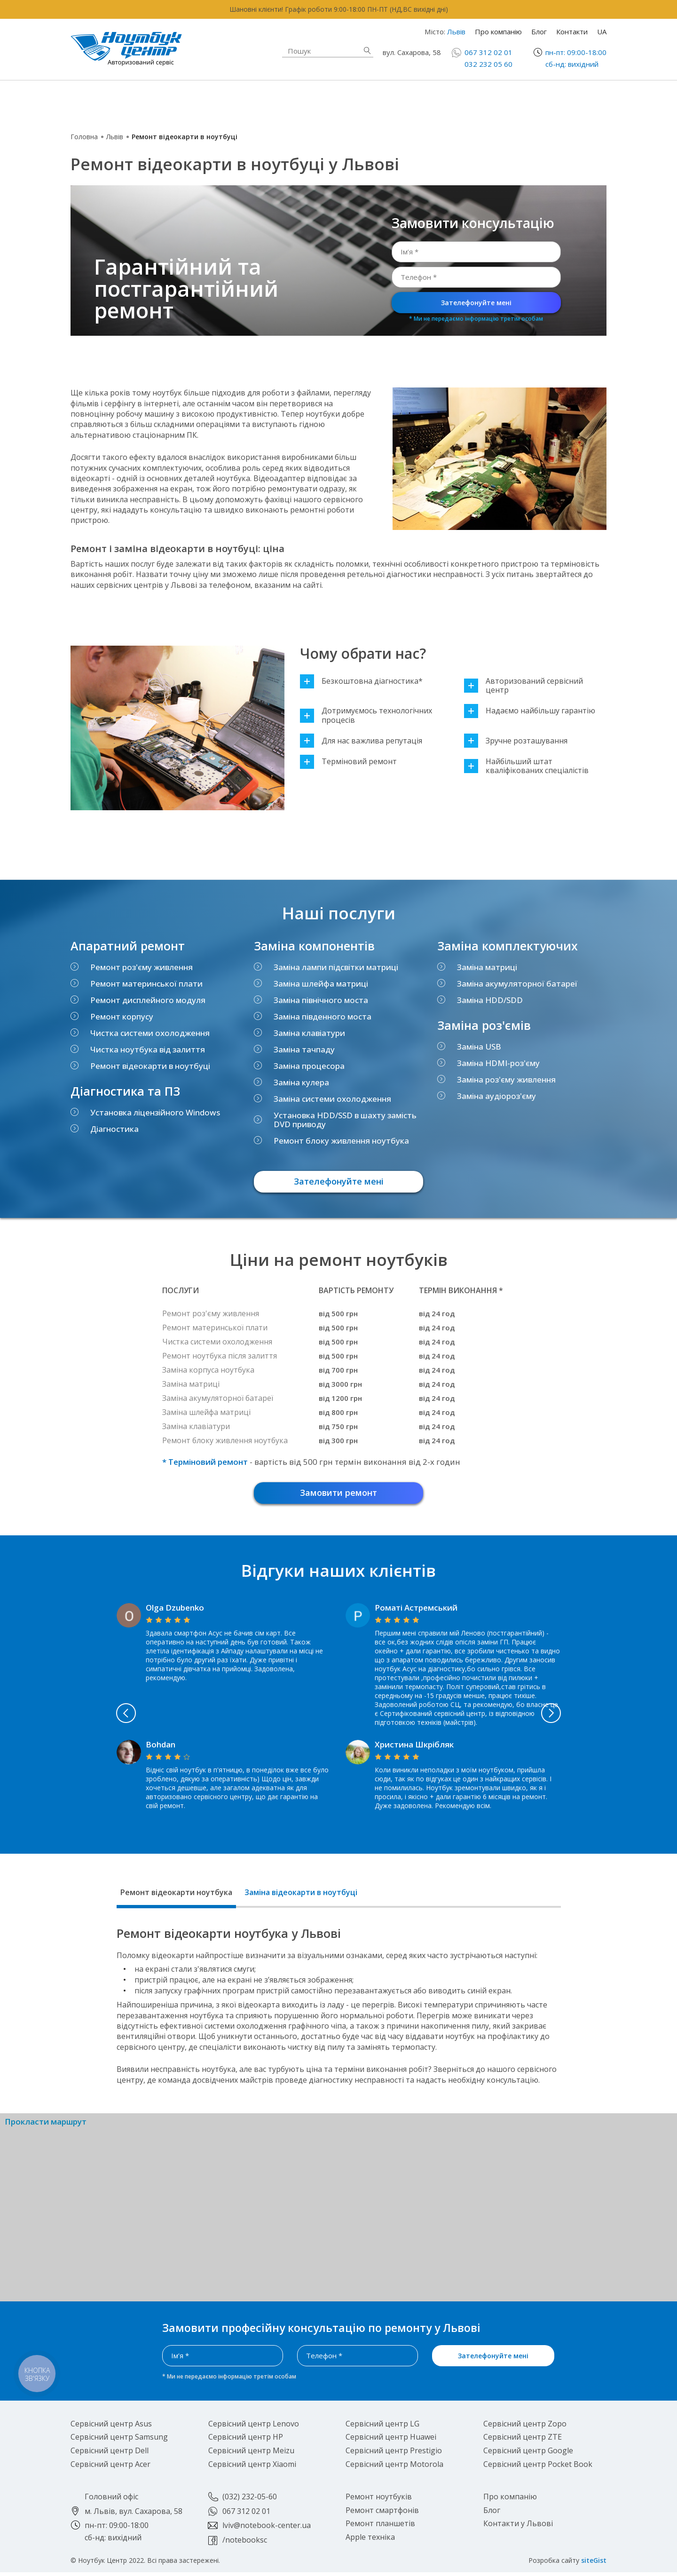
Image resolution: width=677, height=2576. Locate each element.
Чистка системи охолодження (150, 1032)
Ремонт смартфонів (422, 96)
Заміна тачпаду (304, 1049)
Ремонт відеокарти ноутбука (176, 1896)
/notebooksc (244, 2543)
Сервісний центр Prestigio (394, 2454)
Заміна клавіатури (309, 1032)
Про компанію (498, 31)
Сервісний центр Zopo (525, 2427)
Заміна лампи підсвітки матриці (336, 967)
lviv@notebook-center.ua (266, 2529)
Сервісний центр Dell (110, 2454)
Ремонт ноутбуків (143, 101)
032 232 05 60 (488, 64)
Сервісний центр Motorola (394, 2468)
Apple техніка (270, 101)
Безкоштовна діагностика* (361, 681)
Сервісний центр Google (528, 2454)
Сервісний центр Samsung (119, 2440)
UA (601, 31)
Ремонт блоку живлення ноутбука (341, 1140)
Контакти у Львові (518, 2527)
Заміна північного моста (321, 1000)
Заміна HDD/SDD (490, 1000)
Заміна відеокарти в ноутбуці (300, 1896)
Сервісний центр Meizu (251, 2454)
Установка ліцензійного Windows (155, 1112)
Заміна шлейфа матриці (321, 983)
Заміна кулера (301, 1082)
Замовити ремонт (338, 1495)
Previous (79, 1717)
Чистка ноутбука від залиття (147, 1049)
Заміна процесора (309, 1065)
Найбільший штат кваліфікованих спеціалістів (526, 766)
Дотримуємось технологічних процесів (366, 715)
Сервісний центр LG (382, 2427)
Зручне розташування (515, 740)
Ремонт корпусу (121, 1016)
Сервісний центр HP (245, 2440)
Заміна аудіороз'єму (496, 1095)
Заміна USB (479, 1046)
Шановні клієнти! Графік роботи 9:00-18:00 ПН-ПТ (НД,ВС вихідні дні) (338, 9)
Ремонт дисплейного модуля (147, 1000)
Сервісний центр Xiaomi (252, 2468)
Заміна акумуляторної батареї (517, 983)
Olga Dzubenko (175, 1611)
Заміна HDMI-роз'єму (498, 1063)
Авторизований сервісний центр (523, 686)
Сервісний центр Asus (111, 2427)
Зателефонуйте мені (476, 302)
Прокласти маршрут (46, 2126)
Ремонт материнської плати (146, 983)
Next (598, 1717)
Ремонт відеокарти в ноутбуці (150, 1065)
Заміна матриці (487, 967)
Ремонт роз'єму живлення (141, 967)
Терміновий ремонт (348, 761)
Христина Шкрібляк (414, 1748)
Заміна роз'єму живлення (506, 1079)
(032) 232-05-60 (249, 2500)
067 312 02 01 (488, 52)
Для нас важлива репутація (361, 740)
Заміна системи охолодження (332, 1098)
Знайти (367, 50)
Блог (539, 31)
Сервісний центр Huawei (391, 2440)
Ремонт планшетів (419, 107)
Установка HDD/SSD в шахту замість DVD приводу (345, 1120)
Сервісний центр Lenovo (253, 2427)
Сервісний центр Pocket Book (537, 2468)
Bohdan (160, 1748)
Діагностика (114, 1128)
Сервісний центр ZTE (522, 2440)
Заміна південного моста (322, 1016)
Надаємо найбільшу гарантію (529, 710)
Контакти (572, 31)
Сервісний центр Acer (110, 2468)
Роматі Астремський (416, 1611)
